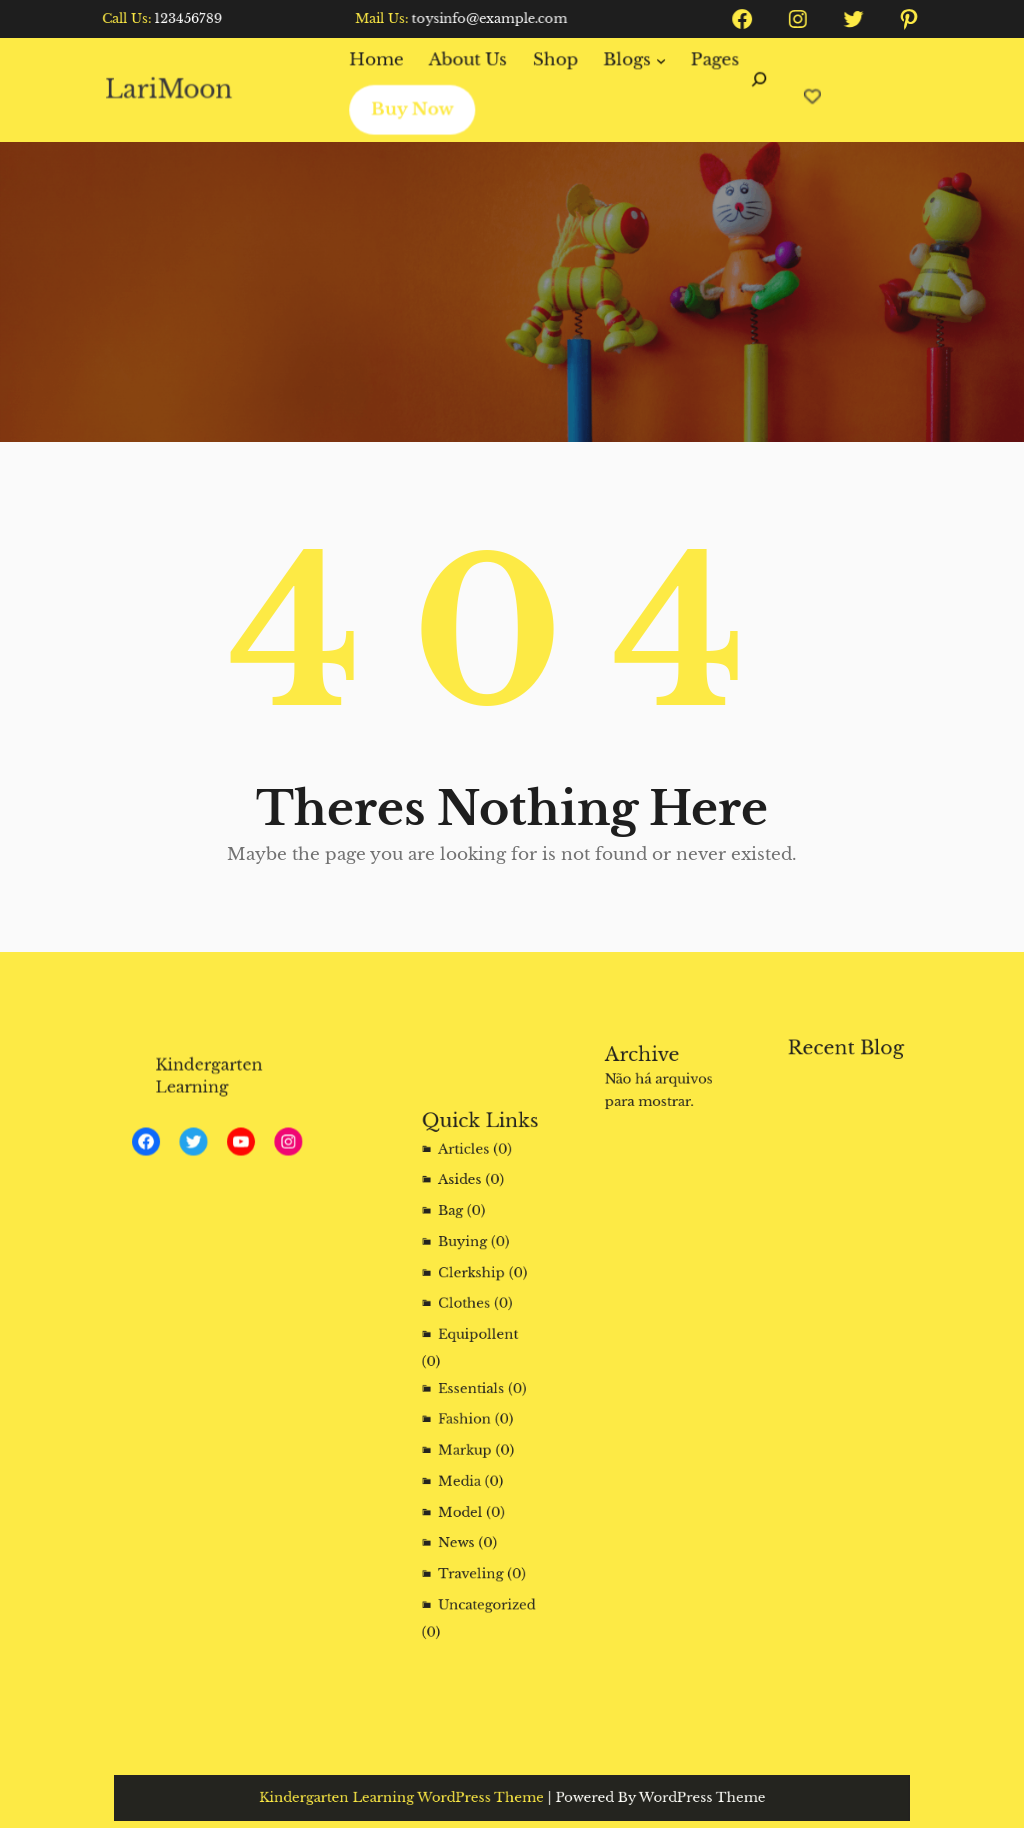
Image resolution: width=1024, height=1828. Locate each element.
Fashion (468, 1410)
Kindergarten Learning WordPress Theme (425, 1798)
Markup (468, 1434)
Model (464, 1483)
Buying (466, 1270)
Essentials (473, 1386)
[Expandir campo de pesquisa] (753, 90)
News (461, 1507)
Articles (467, 1197)
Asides (464, 1222)
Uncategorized (485, 1556)
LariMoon (177, 89)
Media (464, 1458)
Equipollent (478, 1343)
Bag (457, 1246)
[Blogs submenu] (657, 61)
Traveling (472, 1531)
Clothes (467, 1319)
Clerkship (473, 1294)
